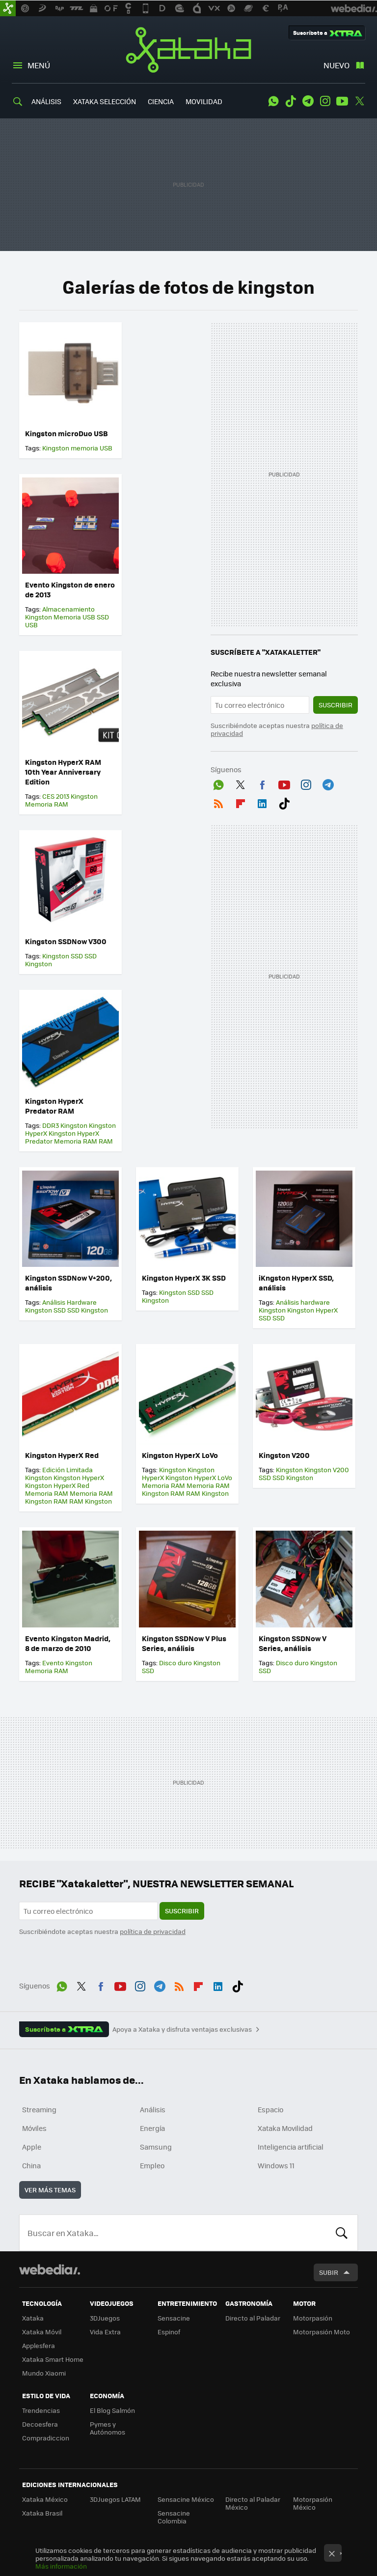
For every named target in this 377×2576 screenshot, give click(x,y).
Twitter (359, 101)
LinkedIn (262, 802)
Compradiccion (45, 2437)
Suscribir (335, 704)
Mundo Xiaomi (44, 2373)
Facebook (262, 783)
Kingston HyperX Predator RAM (54, 1105)
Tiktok (290, 101)
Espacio (270, 2109)
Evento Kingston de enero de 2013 (70, 589)
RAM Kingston (90, 1501)
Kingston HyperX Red (62, 1455)
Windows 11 (276, 2165)
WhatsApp (273, 101)
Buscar (341, 2232)
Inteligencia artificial (290, 2147)
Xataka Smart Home (52, 2359)
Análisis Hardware (69, 1302)
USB (31, 624)
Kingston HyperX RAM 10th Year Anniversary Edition (63, 771)
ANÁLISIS (46, 101)
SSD (103, 616)
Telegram (308, 101)
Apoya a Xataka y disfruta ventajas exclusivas (182, 2029)
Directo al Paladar (252, 2318)
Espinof (169, 2331)
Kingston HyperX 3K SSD (184, 1277)
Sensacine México (186, 2499)
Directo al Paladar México (252, 2503)
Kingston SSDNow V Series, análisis (292, 1643)
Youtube (342, 101)
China (31, 2165)
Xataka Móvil (41, 2331)
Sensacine (174, 2318)
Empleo (152, 2165)
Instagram (325, 101)
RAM (106, 1141)
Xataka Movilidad (285, 2128)
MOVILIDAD (204, 101)
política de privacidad (153, 1931)
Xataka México (45, 2499)
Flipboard (240, 802)
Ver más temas (50, 2189)
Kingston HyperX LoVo (180, 1455)
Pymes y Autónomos (107, 2427)
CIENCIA (161, 101)
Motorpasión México (312, 2503)
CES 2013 (55, 796)
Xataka (188, 49)
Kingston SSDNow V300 (66, 941)
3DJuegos (105, 2318)
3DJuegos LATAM (115, 2499)
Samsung (156, 2147)
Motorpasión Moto (321, 2331)
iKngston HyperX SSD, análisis (296, 1282)
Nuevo (336, 65)
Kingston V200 (284, 1455)
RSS (218, 802)
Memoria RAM (46, 804)
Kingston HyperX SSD (298, 1313)
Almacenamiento (68, 609)
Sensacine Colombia (174, 2516)
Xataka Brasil (42, 2513)
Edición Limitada (67, 1469)
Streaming (39, 2109)
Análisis (152, 2109)
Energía (152, 2128)
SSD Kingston (87, 1310)
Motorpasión (312, 2318)
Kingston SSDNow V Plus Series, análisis (184, 1643)
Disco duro (175, 1662)
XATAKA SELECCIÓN (104, 101)
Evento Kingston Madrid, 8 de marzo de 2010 (67, 1643)
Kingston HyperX (79, 1477)
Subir (328, 2272)
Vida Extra (105, 2331)
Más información (61, 2566)
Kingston (55, 447)
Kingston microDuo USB (66, 433)
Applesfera (38, 2345)
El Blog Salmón (112, 2410)
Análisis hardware (303, 1302)
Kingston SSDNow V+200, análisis (68, 1282)
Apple (31, 2147)
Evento (53, 1662)
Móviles (34, 2128)
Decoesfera (40, 2424)
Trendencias (41, 2410)
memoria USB (91, 447)
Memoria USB (74, 616)
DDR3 (50, 1125)
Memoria (39, 1670)
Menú (38, 65)
